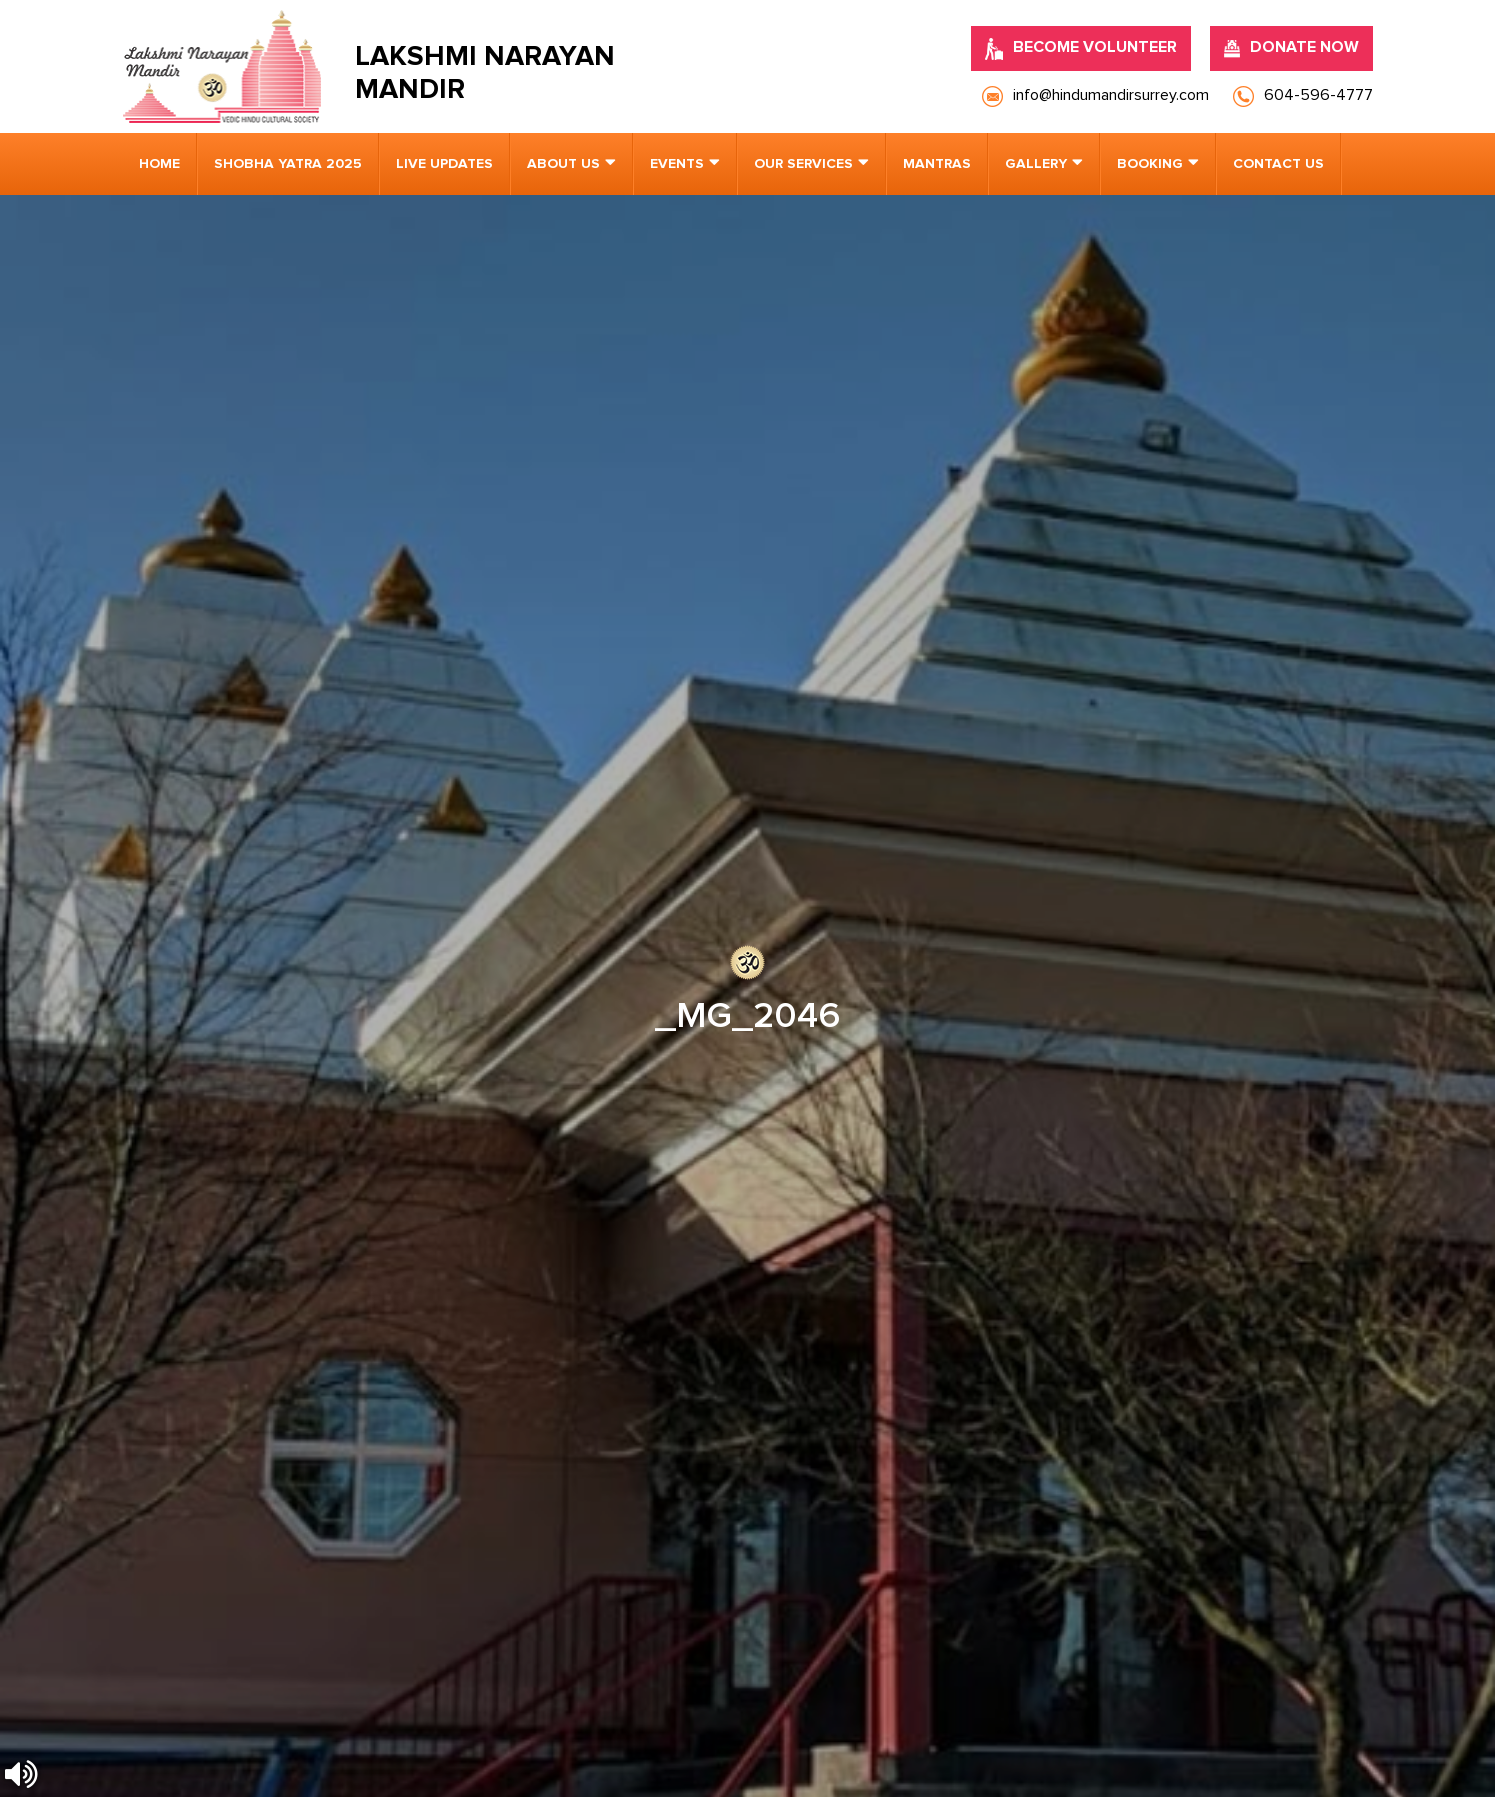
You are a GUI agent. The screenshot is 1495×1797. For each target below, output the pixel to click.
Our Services (803, 164)
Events (677, 164)
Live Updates (444, 164)
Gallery (1036, 164)
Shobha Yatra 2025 (288, 164)
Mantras (937, 164)
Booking (1150, 164)
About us (563, 164)
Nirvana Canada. (1320, 1747)
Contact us (1278, 164)
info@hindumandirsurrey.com (534, 1190)
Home (159, 164)
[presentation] (258, 1479)
